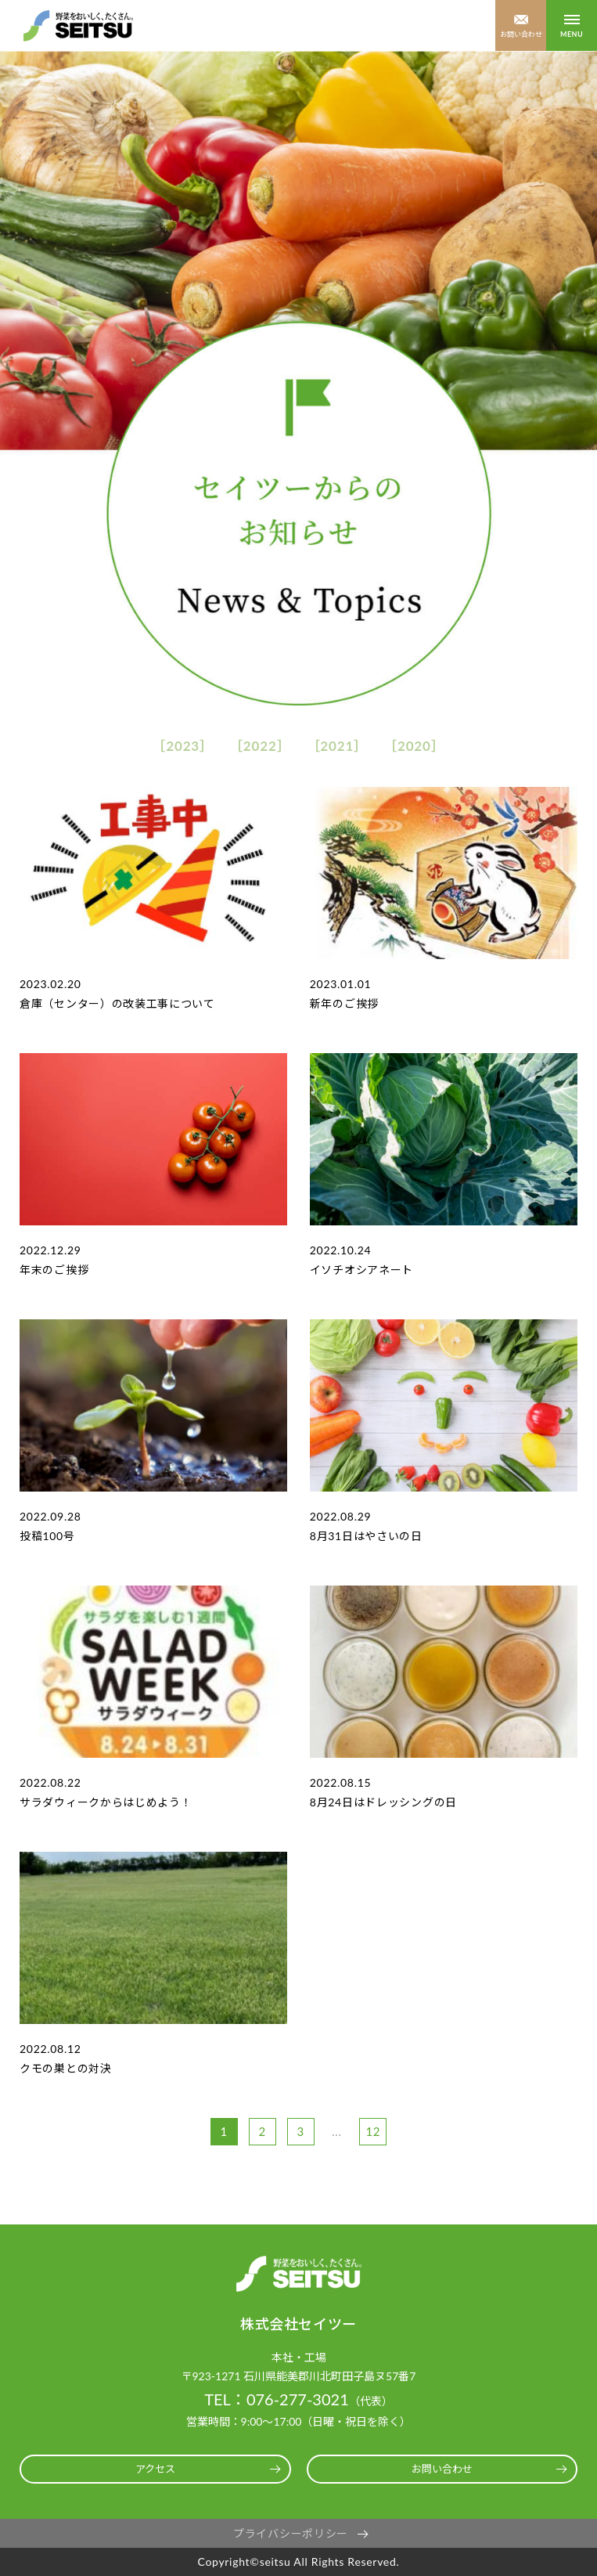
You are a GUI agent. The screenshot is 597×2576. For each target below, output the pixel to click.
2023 (183, 746)
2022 (260, 746)
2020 (414, 746)
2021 (337, 746)
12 (372, 2131)
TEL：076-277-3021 (276, 2399)
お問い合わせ (521, 34)
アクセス (155, 2468)
